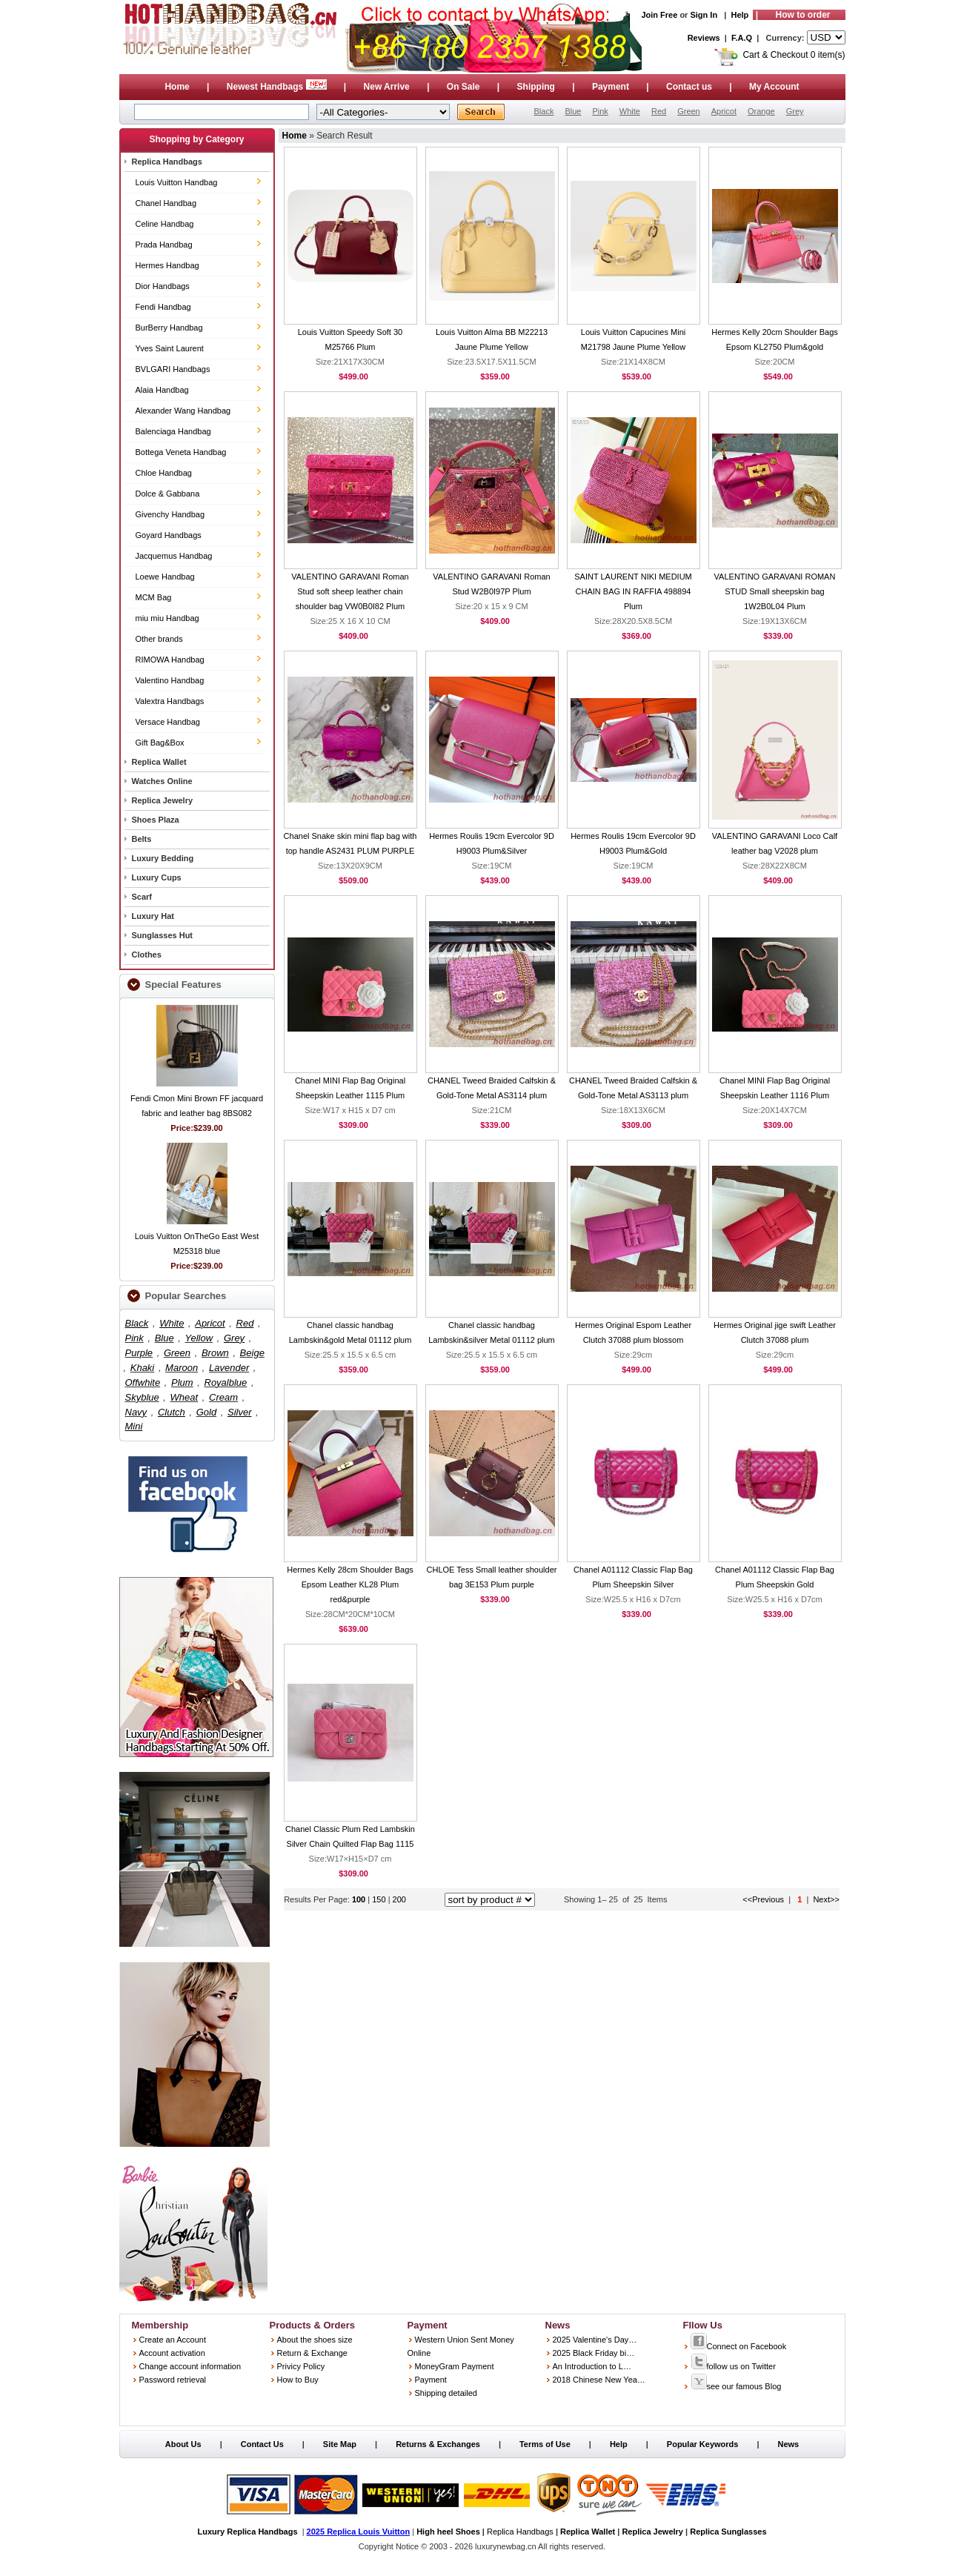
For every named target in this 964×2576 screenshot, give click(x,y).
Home (176, 87)
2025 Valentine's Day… (595, 2339)
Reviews (704, 37)
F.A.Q (741, 37)
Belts (142, 838)
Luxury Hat (153, 916)
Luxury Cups (157, 877)
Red (658, 111)
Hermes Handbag (167, 265)
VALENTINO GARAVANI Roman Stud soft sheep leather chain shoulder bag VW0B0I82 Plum (349, 591)
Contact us (689, 87)
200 (399, 1899)
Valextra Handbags (170, 701)
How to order (803, 15)
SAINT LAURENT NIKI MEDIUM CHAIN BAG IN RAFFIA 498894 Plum (633, 591)
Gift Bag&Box (160, 742)
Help (740, 14)
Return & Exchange (312, 2352)
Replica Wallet (159, 761)
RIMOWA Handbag (170, 659)
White (629, 111)
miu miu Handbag (167, 618)
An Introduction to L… (592, 2366)
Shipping (536, 87)
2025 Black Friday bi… (594, 2352)
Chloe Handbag (164, 472)
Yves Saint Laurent (170, 348)
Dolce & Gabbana (168, 493)
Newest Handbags (278, 87)
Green (688, 111)
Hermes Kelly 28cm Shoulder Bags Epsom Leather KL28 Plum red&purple (350, 1584)
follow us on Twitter (733, 2366)
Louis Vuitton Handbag (177, 182)
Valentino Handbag (170, 680)
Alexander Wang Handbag (183, 410)
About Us (183, 2444)
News (788, 2444)
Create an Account (173, 2339)
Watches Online (162, 781)
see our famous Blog (736, 2386)
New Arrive (387, 87)
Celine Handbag (165, 223)
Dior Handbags (163, 286)
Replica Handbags (167, 161)
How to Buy (298, 2379)
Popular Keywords (703, 2444)
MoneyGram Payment (454, 2366)
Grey (795, 111)
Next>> (826, 1899)
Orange (761, 111)
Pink (600, 111)
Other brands (159, 638)
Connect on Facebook (739, 2346)
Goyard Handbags (169, 535)
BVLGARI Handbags (173, 369)
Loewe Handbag (165, 576)
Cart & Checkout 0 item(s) (793, 55)
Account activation (172, 2352)
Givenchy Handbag (170, 514)
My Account (774, 87)
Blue (573, 111)
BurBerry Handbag (169, 327)
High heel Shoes (448, 2531)
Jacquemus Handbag (174, 555)
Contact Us (262, 2444)
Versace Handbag (168, 721)
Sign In (703, 14)
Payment (610, 87)
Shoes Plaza (155, 819)
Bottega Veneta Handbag (181, 452)
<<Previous (763, 1899)
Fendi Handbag (163, 306)
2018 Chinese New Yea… (599, 2379)
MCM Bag (154, 597)
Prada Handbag (164, 244)
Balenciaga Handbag (173, 431)
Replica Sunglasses (728, 2531)
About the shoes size (315, 2339)
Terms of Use (545, 2444)
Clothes (147, 954)
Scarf (142, 896)
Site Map (339, 2444)
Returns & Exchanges (438, 2444)
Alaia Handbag (162, 389)
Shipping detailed (446, 2393)
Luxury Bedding (163, 858)
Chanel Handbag (166, 203)
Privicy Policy (301, 2366)
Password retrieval (172, 2379)
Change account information (190, 2366)
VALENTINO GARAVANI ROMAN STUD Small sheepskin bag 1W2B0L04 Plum (775, 591)
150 (380, 1899)
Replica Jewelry (162, 800)
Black (544, 111)
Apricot (724, 111)
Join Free (659, 14)
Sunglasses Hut (162, 935)
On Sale (463, 87)
